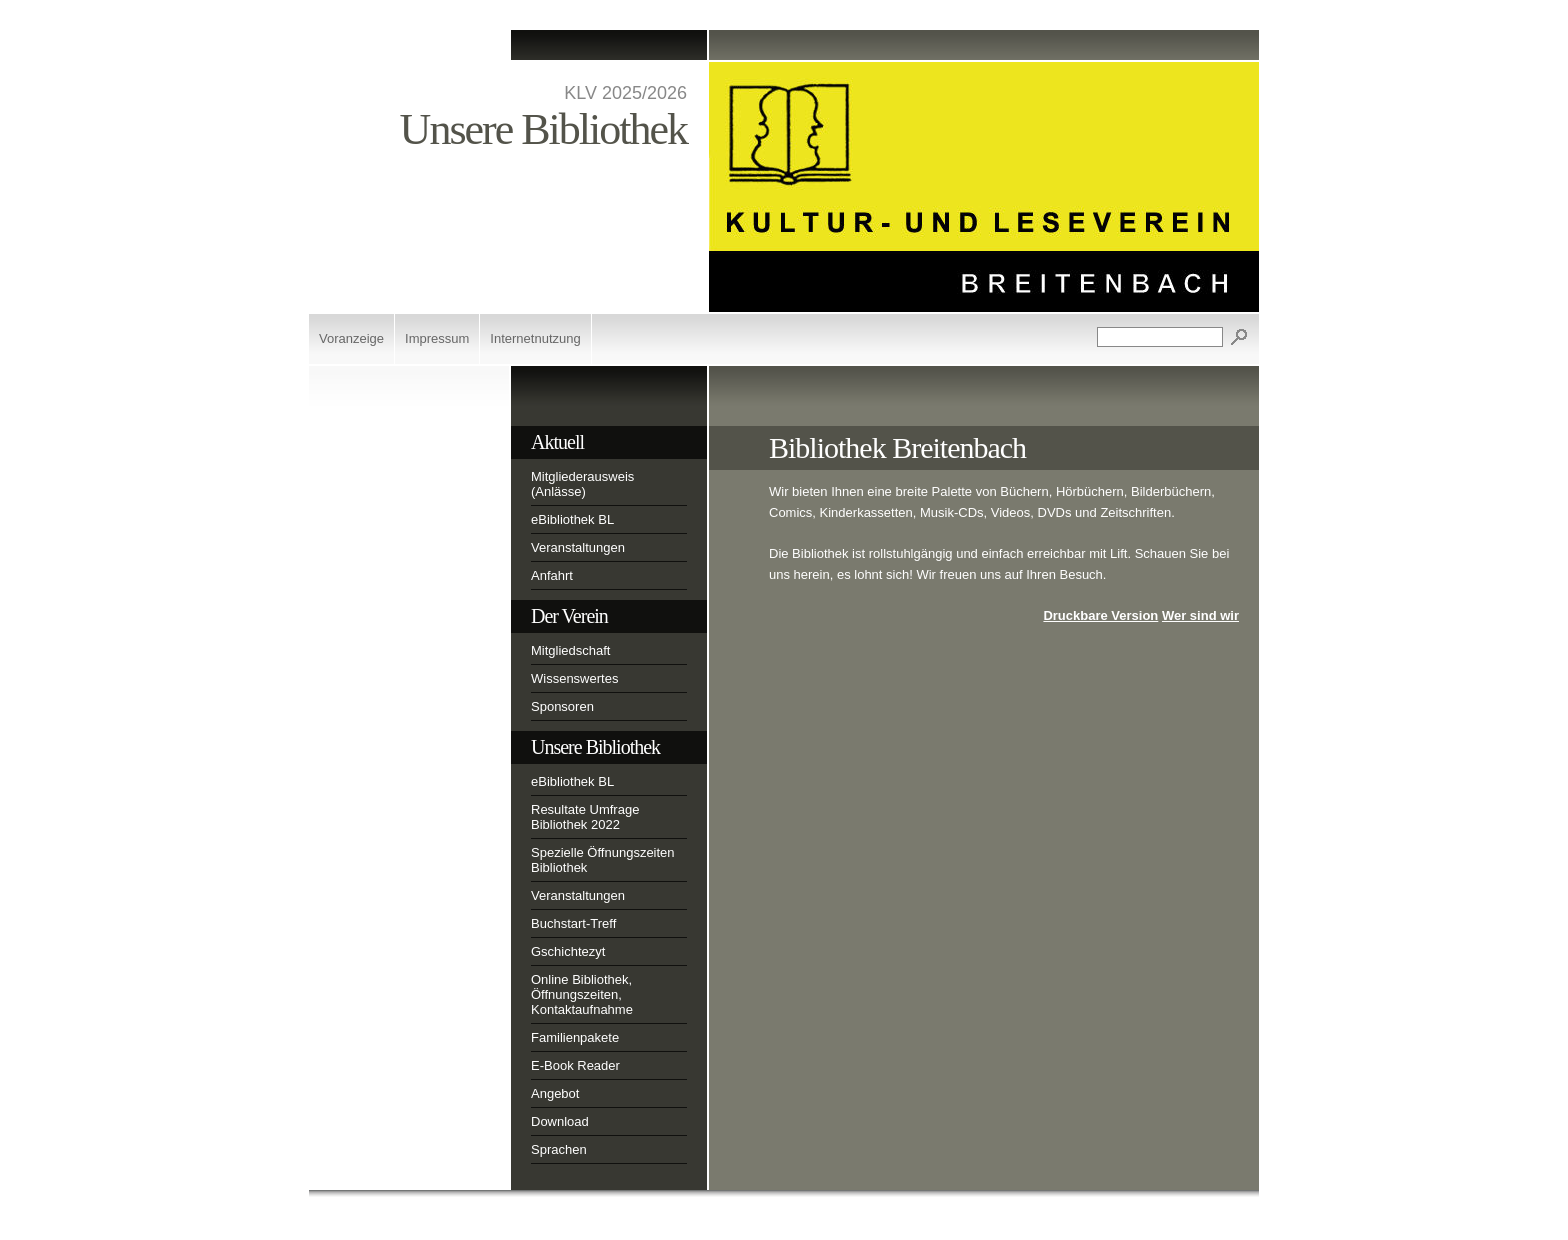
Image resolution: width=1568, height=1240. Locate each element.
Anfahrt (552, 575)
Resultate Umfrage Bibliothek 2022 (585, 817)
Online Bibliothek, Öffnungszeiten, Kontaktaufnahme (582, 994)
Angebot (555, 1093)
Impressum (437, 338)
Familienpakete (575, 1037)
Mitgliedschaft (570, 650)
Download (560, 1121)
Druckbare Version (1100, 615)
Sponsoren (562, 706)
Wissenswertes (574, 678)
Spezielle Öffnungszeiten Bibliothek (603, 860)
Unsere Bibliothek (595, 747)
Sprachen (559, 1149)
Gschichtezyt (568, 951)
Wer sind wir (1200, 615)
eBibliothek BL (572, 519)
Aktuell (557, 442)
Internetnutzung (535, 338)
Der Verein (569, 616)
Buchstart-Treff (573, 923)
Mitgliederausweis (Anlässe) (582, 484)
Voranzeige (351, 338)
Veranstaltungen (578, 547)
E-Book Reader (575, 1065)
